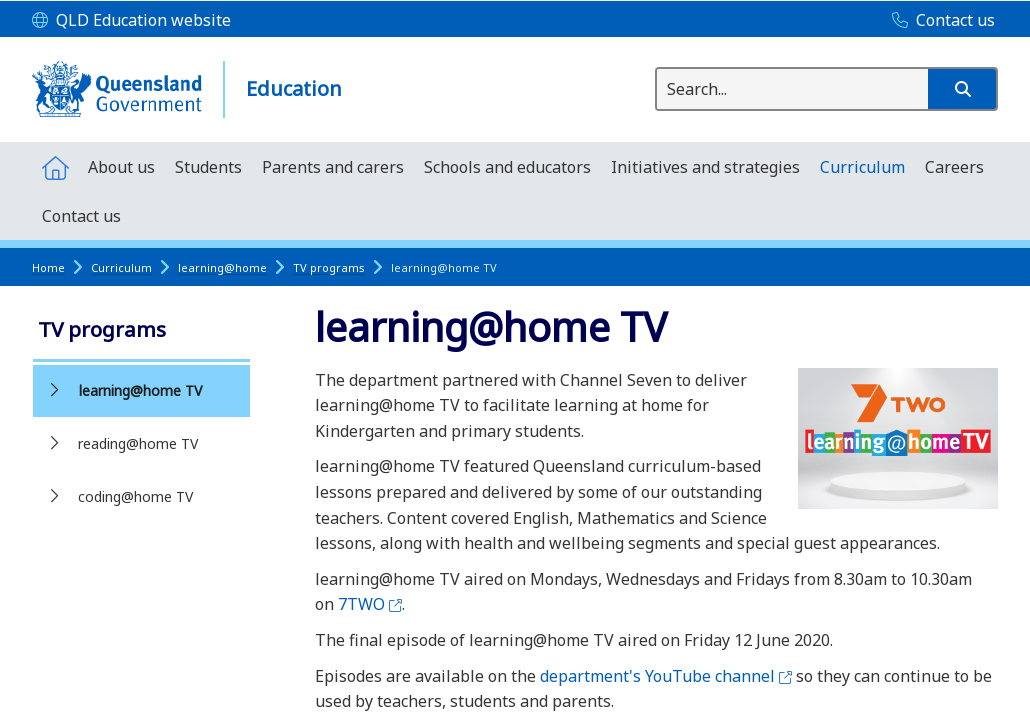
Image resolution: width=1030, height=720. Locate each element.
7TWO (370, 604)
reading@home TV (138, 443)
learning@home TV (140, 390)
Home (48, 267)
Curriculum (121, 267)
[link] (141, 331)
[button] (962, 89)
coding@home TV (135, 496)
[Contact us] (938, 21)
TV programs (329, 267)
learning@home (222, 267)
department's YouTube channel (666, 676)
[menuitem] (55, 166)
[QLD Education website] (131, 21)
